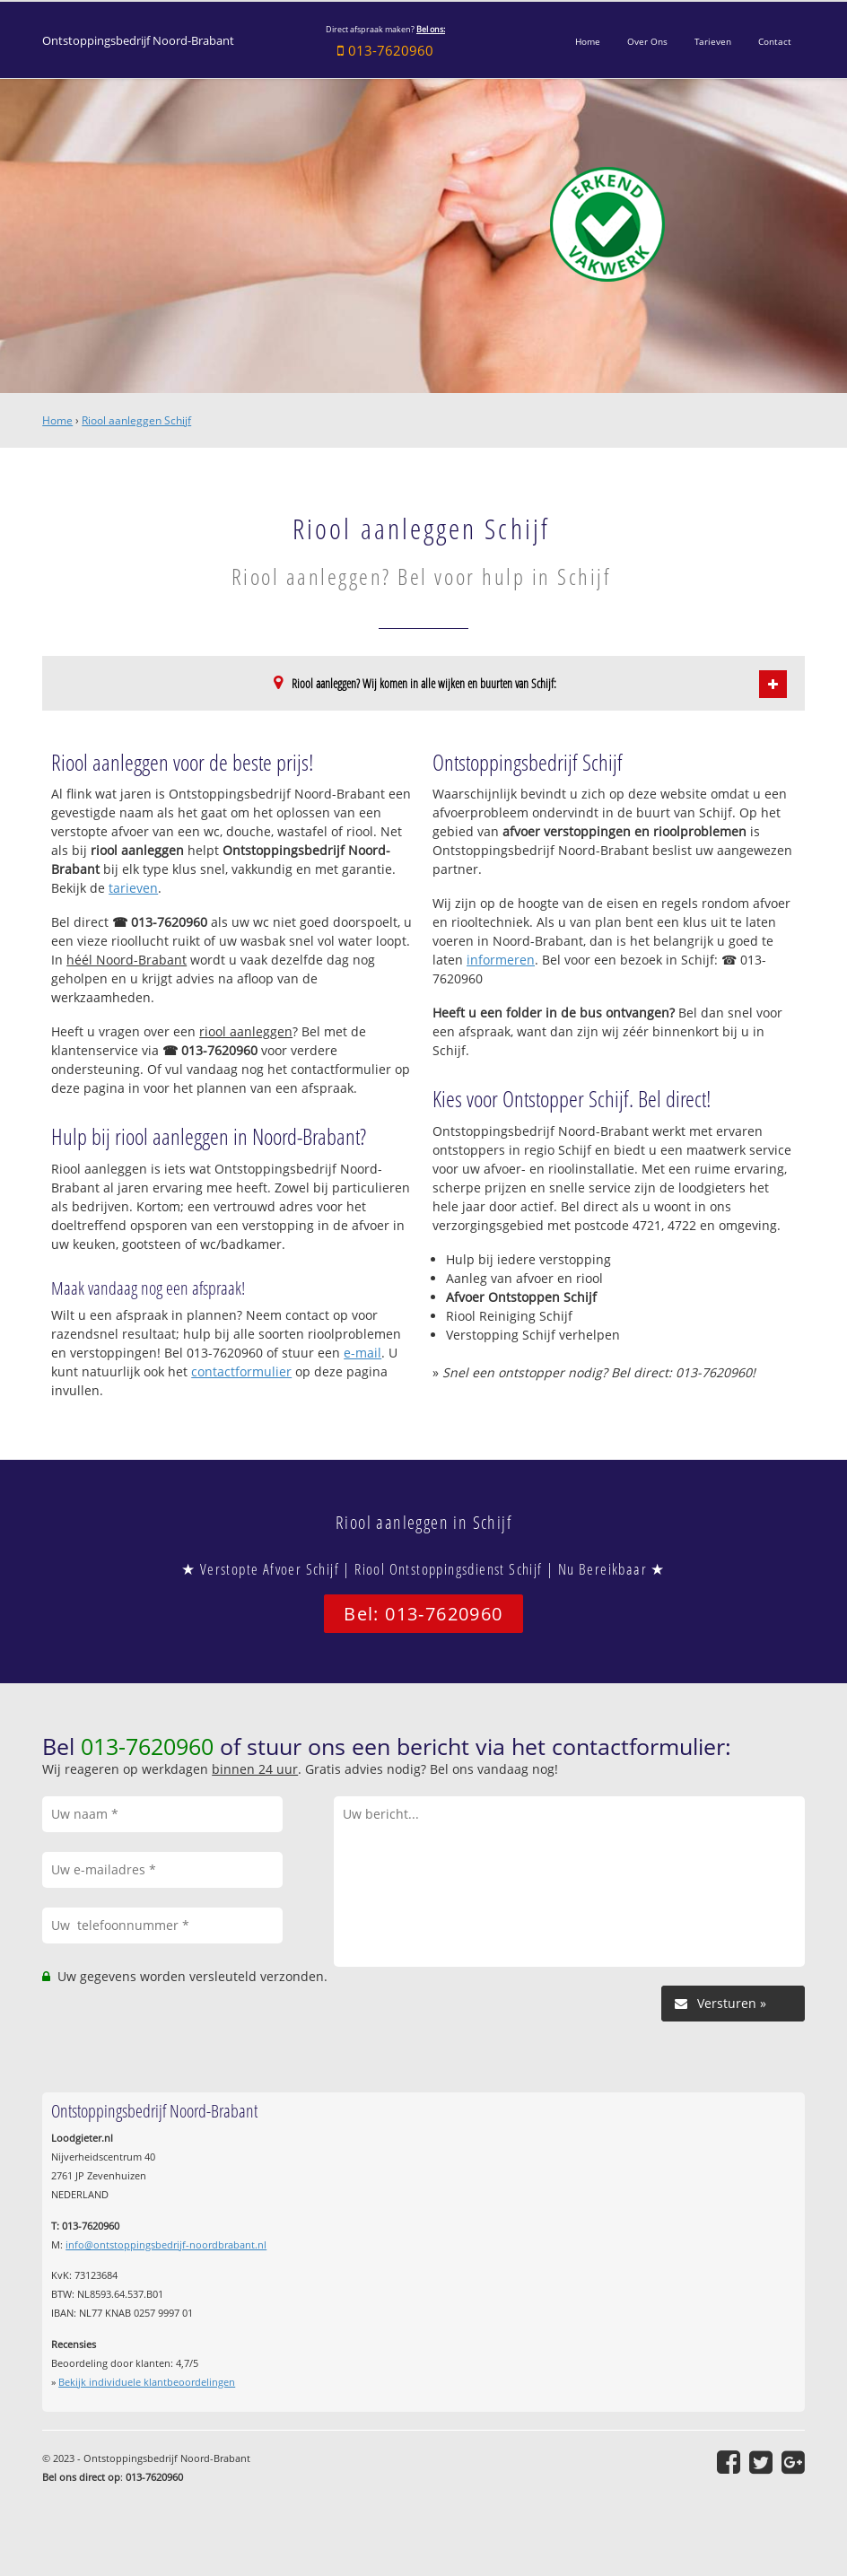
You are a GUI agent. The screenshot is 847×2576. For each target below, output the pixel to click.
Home (57, 420)
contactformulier (241, 1371)
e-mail (362, 1352)
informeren (501, 959)
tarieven (133, 887)
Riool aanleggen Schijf (136, 420)
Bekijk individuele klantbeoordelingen (146, 2381)
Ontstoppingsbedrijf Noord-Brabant (138, 40)
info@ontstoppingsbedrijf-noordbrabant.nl (165, 2244)
